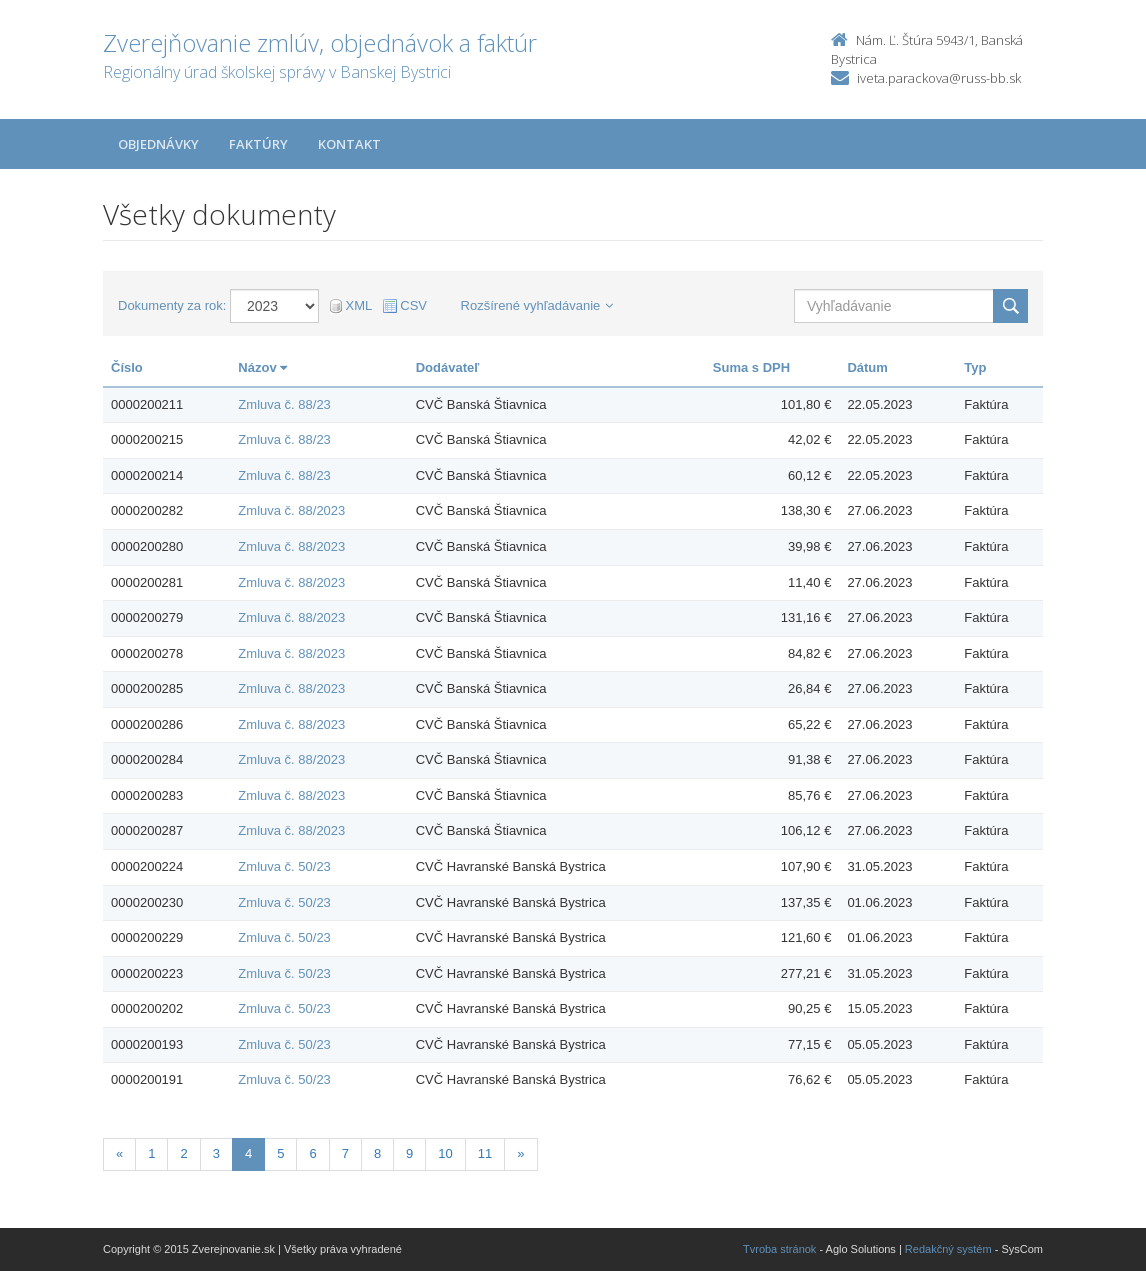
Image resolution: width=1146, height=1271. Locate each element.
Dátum (867, 367)
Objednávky (158, 144)
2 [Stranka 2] (183, 1153)
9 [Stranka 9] (409, 1153)
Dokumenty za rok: (172, 305)
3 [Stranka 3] (216, 1153)
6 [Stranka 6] (312, 1153)
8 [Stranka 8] (377, 1153)
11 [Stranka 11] (485, 1153)
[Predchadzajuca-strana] (119, 1154)
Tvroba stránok (779, 1249)
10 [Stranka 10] (445, 1153)
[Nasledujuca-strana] (520, 1154)
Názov (262, 367)
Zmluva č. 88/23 (284, 404)
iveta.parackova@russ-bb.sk (939, 78)
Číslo (127, 367)
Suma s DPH (751, 367)
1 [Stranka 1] (151, 1153)
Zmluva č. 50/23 (284, 866)
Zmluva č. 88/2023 (291, 510)
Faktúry (258, 144)
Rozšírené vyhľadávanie (537, 305)
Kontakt (349, 144)
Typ (975, 367)
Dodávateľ (448, 367)
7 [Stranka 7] (345, 1153)
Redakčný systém (948, 1249)
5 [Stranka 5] (280, 1153)
